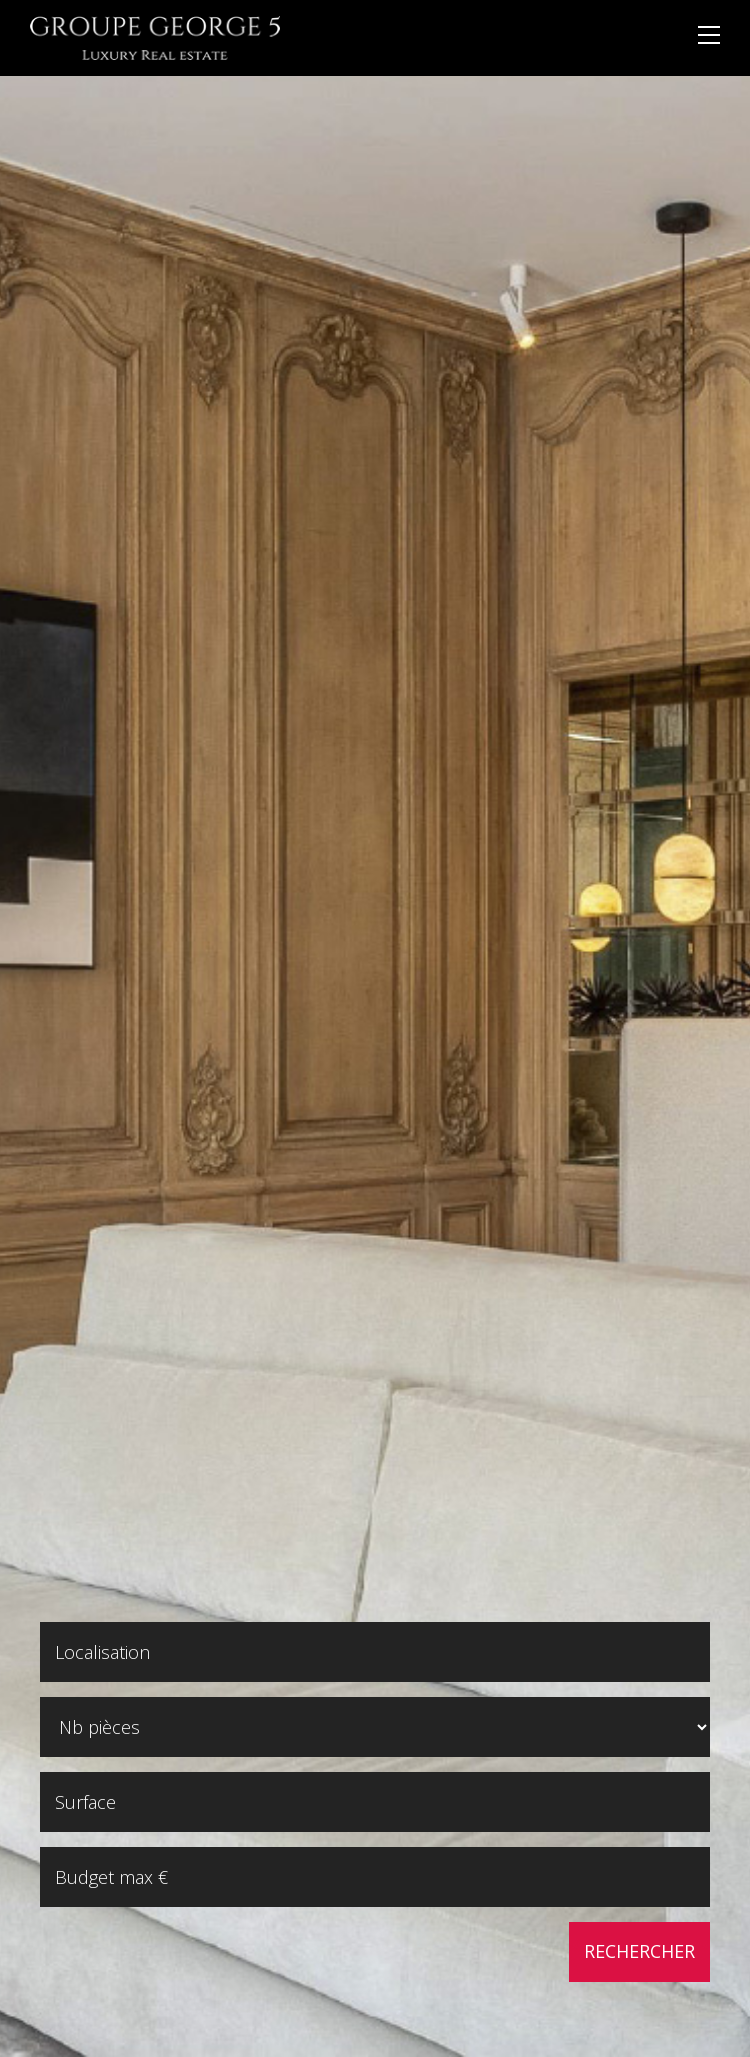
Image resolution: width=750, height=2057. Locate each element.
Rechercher (639, 1951)
